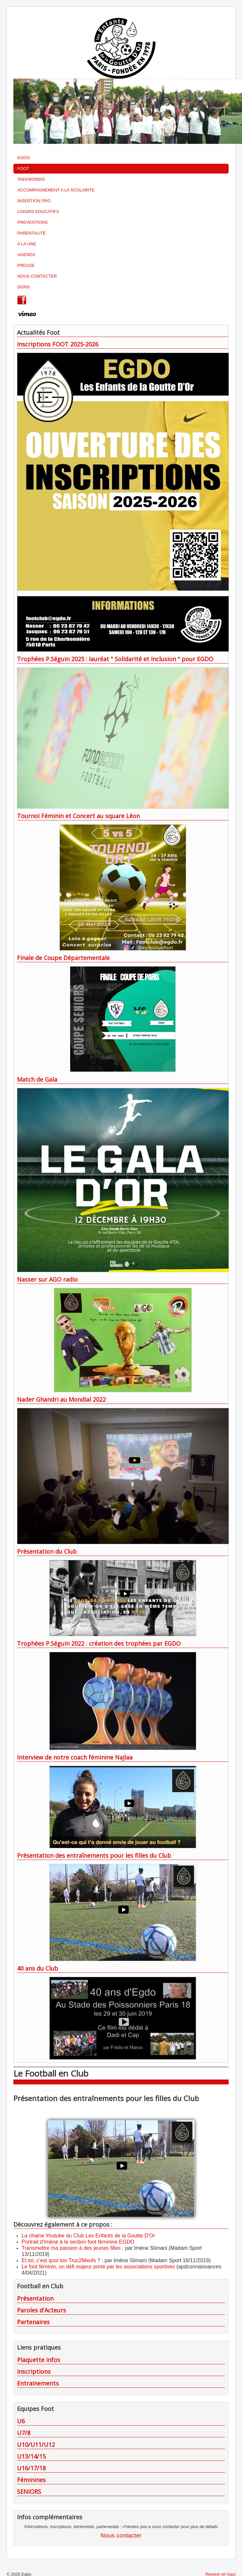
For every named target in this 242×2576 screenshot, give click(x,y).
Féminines (31, 2480)
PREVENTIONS (32, 222)
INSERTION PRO (34, 200)
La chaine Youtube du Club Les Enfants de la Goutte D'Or (88, 2235)
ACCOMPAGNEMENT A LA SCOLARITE (55, 190)
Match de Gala (37, 1079)
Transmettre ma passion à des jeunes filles (71, 2248)
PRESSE (26, 265)
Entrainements (38, 2383)
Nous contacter (121, 2535)
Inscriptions (34, 2371)
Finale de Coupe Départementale (63, 958)
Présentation (35, 2298)
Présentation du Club (47, 1551)
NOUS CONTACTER (37, 276)
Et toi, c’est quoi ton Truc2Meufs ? (61, 2260)
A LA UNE (26, 243)
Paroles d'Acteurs (41, 2310)
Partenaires (33, 2322)
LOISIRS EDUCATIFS (38, 211)
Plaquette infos (38, 2360)
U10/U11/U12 (36, 2444)
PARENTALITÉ (31, 233)
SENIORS (29, 2491)
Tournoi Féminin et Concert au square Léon (78, 816)
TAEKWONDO (31, 179)
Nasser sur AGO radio (47, 1279)
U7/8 (23, 2433)
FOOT (23, 168)
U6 (21, 2421)
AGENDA (26, 254)
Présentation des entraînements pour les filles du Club (94, 1855)
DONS (23, 286)
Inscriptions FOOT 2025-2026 (57, 344)
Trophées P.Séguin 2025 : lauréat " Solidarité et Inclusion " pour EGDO (115, 659)
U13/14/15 (31, 2456)
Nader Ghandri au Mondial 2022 (61, 1399)
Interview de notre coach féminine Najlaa (75, 1757)
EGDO (23, 157)
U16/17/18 (31, 2468)
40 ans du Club (37, 1968)
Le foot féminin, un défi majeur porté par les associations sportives (98, 2266)
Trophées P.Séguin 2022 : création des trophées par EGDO (99, 1643)
